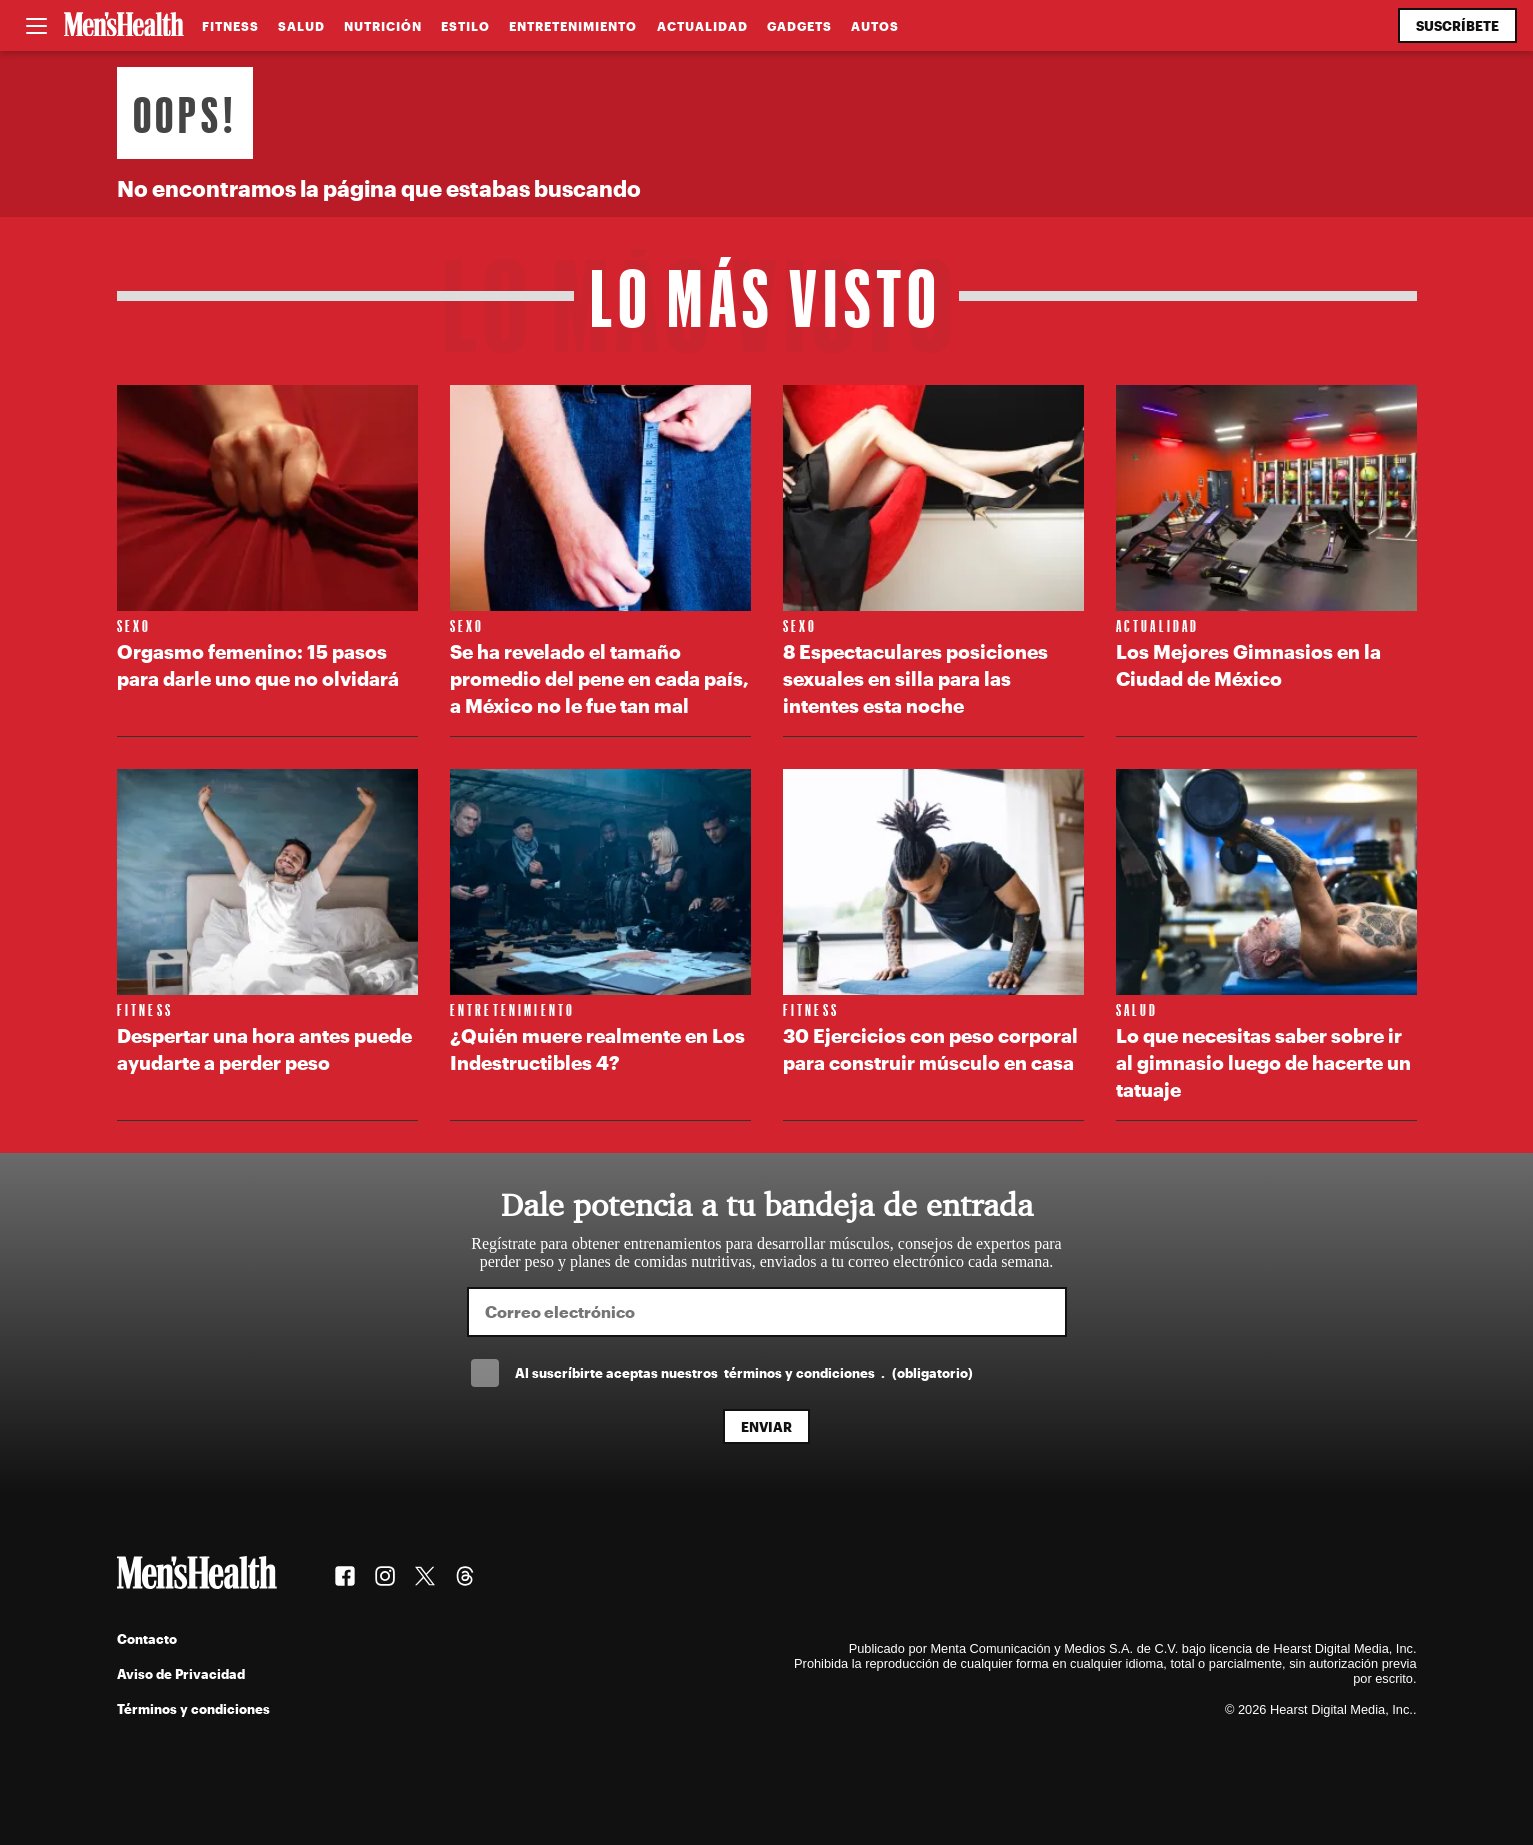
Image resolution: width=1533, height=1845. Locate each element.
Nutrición (383, 26)
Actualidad (702, 26)
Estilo (465, 26)
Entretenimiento (573, 26)
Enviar (766, 1426)
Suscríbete (1457, 25)
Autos (875, 26)
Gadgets (799, 26)
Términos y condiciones (193, 1708)
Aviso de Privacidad (181, 1673)
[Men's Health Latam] (124, 26)
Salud (301, 26)
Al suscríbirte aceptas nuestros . (744, 1372)
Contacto (147, 1638)
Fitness (230, 26)
